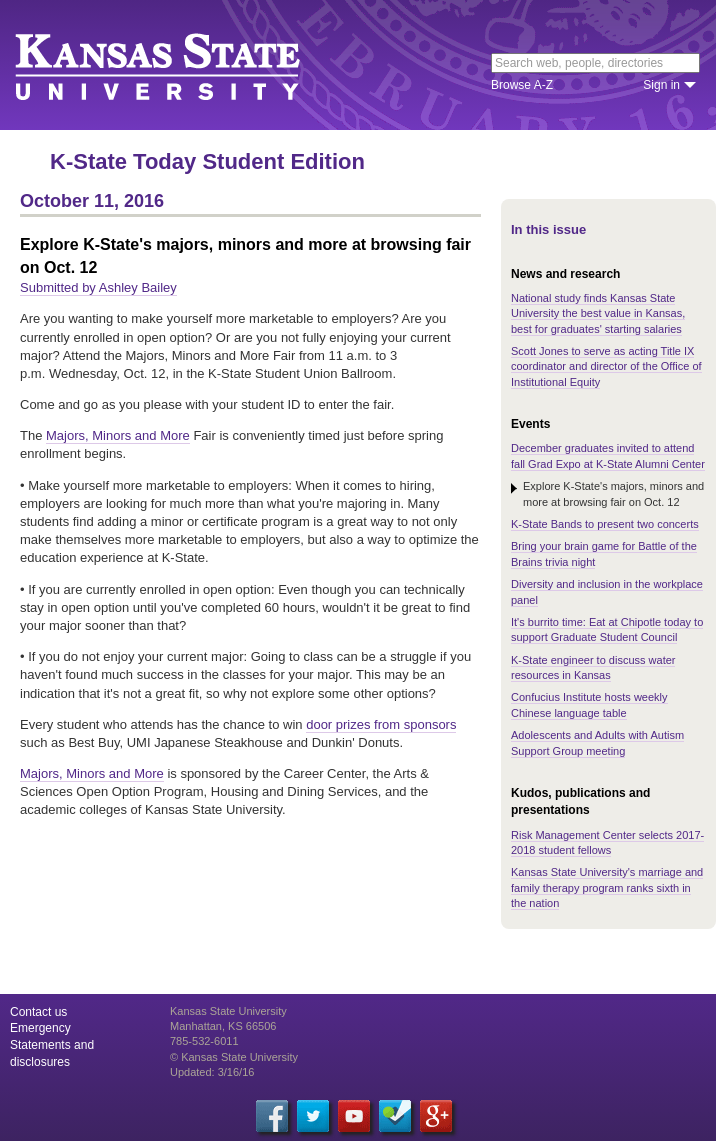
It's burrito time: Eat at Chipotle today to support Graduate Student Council (607, 629)
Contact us (38, 1012)
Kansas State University (182, 65)
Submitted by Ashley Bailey (98, 287)
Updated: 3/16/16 (212, 1072)
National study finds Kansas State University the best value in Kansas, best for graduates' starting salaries (598, 313)
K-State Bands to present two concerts (605, 524)
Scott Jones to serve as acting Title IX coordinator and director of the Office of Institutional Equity (606, 366)
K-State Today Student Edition (207, 161)
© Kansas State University (234, 1057)
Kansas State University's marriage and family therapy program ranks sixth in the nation (607, 887)
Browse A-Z (522, 85)
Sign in (661, 85)
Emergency (40, 1028)
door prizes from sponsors (381, 724)
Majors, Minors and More (118, 435)
